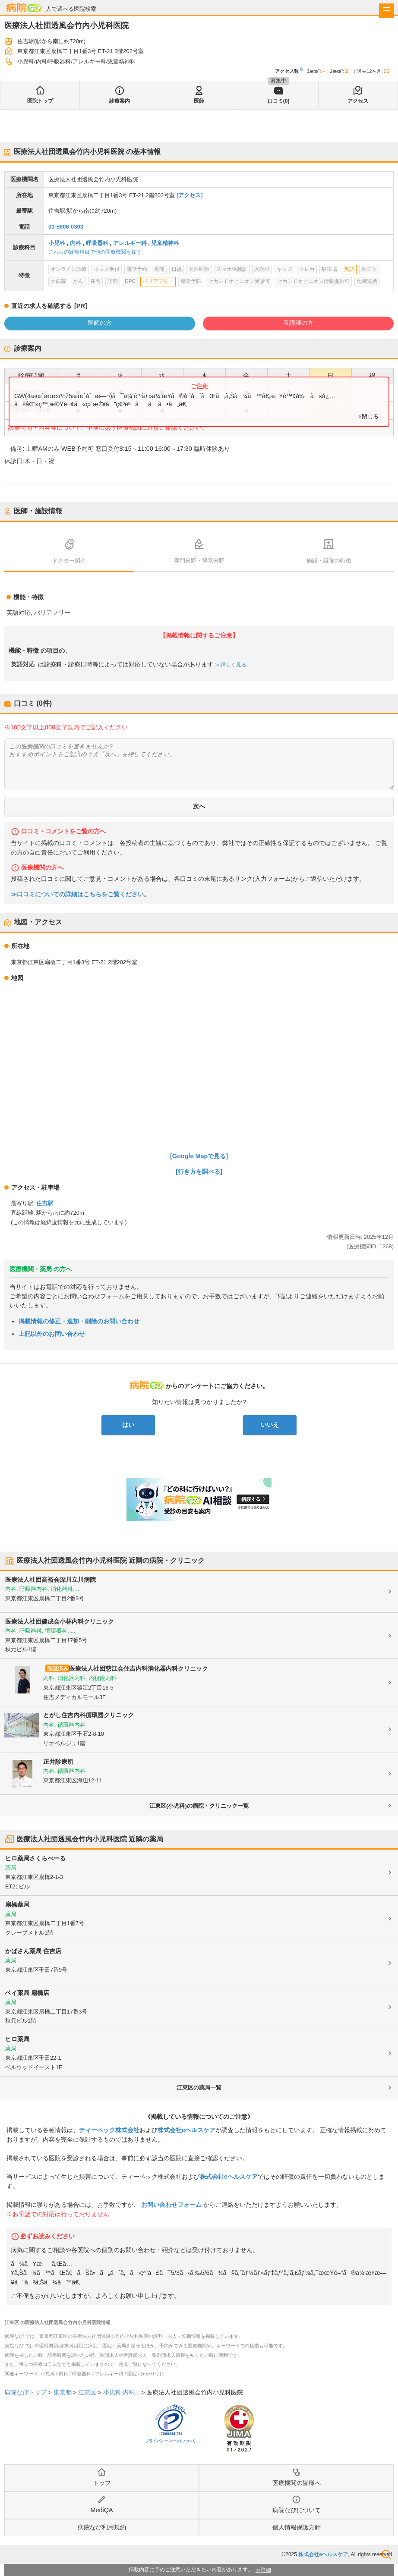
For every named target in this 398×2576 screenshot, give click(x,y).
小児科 (56, 243)
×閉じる (368, 416)
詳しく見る (232, 665)
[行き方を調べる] (199, 1171)
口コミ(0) (279, 101)
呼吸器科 (97, 243)
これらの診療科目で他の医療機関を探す (95, 252)
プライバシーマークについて (170, 2441)
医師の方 (100, 322)
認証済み (57, 1668)
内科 (75, 243)
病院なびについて (296, 2510)
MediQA (102, 2510)
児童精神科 (165, 243)
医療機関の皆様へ (296, 2482)
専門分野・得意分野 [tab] (199, 560)
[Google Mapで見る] (199, 1156)
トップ (102, 2482)
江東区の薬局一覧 (199, 2087)
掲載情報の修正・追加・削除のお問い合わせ (79, 1321)
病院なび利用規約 (102, 2527)
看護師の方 (298, 322)
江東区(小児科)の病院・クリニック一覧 (199, 1806)
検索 (386, 2554)
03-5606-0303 (65, 226)
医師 (199, 101)
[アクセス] (190, 195)
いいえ (270, 1424)
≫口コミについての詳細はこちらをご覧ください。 (80, 894)
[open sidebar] (386, 10)
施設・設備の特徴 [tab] (328, 560)
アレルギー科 (130, 243)
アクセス (357, 101)
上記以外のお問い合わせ (52, 1333)
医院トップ (40, 101)
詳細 (266, 2570)
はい (128, 1424)
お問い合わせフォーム (171, 2204)
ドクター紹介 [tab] (69, 560)
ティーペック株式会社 (109, 2130)
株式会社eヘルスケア (186, 2130)
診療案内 (119, 101)
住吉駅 (44, 1203)
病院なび (24, 7)
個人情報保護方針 (296, 2527)
